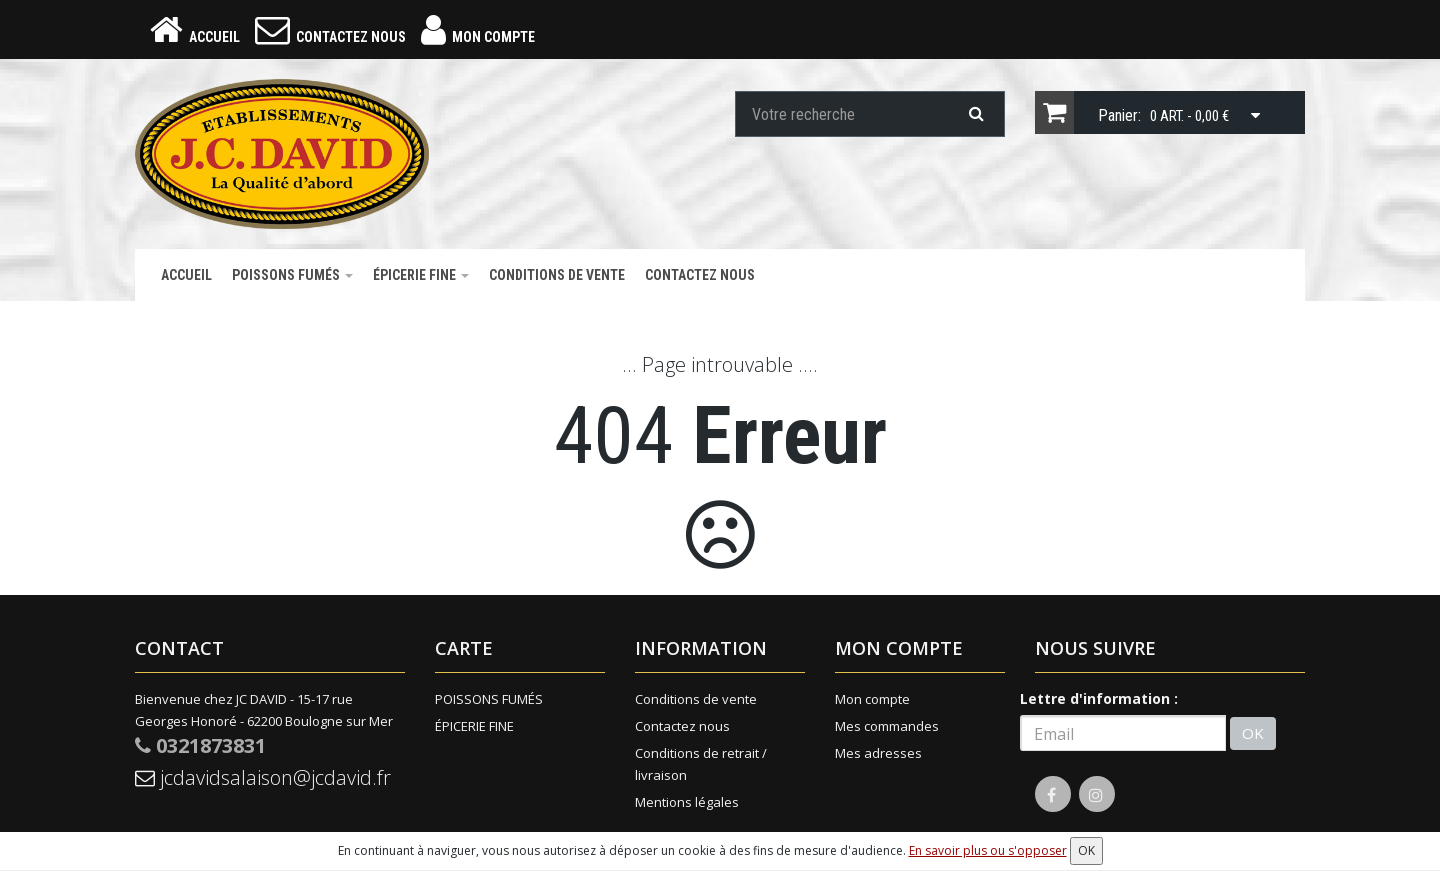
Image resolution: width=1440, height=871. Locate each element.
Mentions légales (687, 802)
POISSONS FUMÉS (292, 275)
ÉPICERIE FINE (421, 275)
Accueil (186, 275)
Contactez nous (700, 275)
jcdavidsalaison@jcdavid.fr (263, 777)
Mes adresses (878, 753)
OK (1253, 733)
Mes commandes (887, 726)
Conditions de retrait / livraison (701, 764)
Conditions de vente (557, 275)
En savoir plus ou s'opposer (988, 850)
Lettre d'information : (1099, 698)
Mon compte (872, 699)
